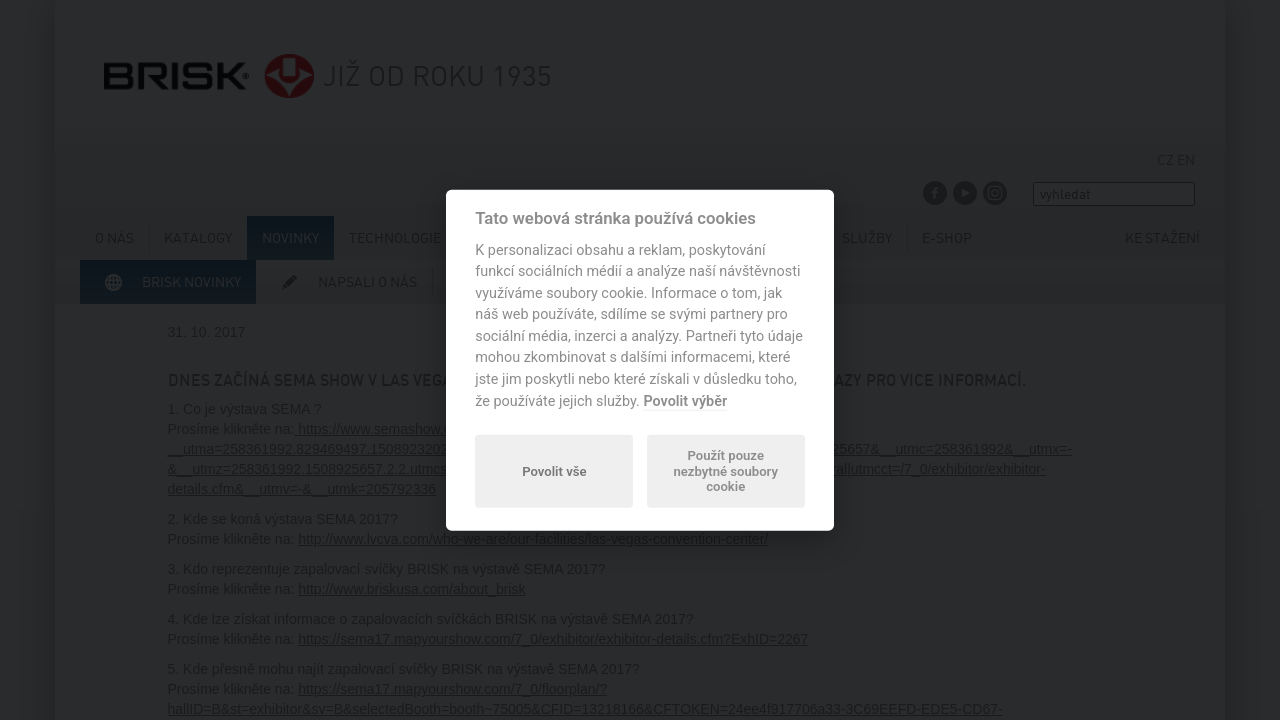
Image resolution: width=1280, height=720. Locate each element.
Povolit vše (554, 470)
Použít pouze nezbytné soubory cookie (725, 471)
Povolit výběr (685, 400)
